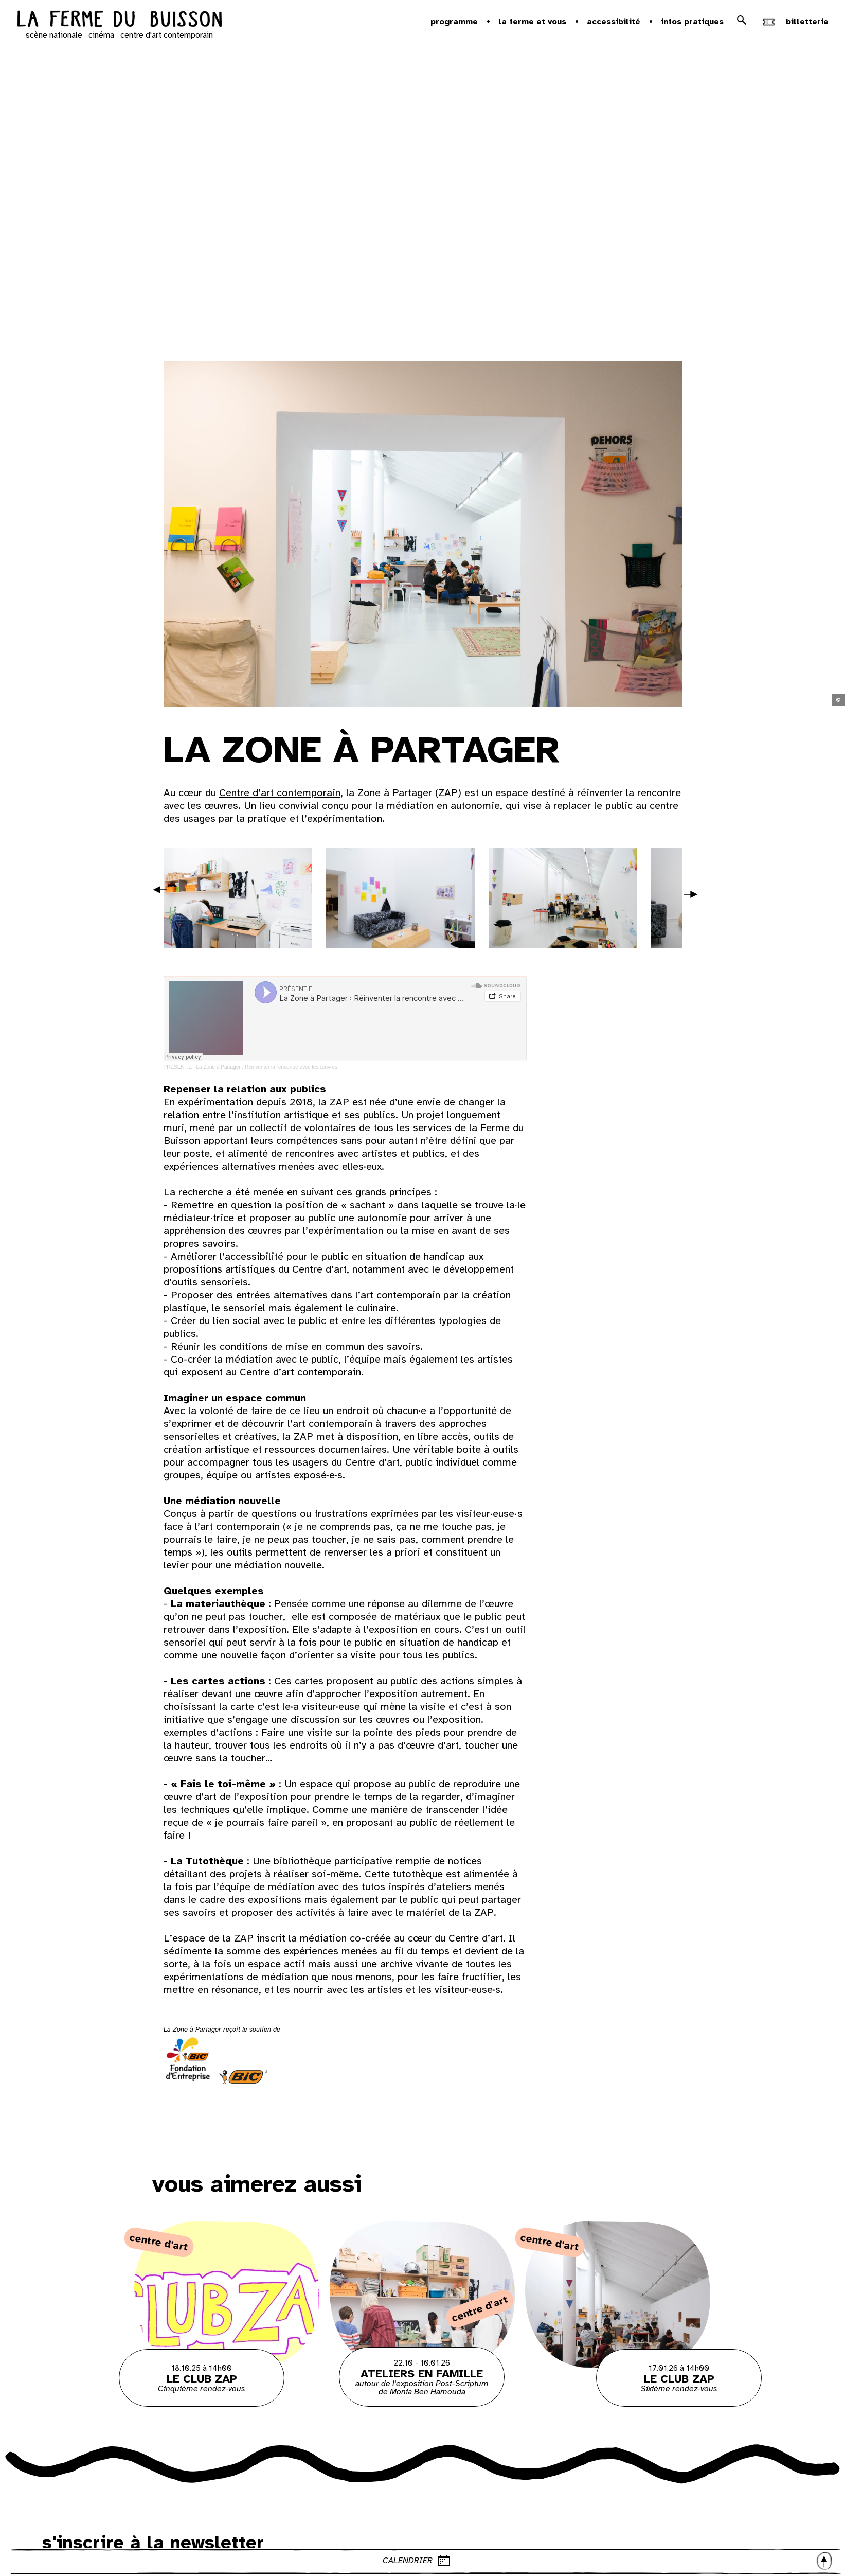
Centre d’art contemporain (279, 792)
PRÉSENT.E (178, 1067)
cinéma (101, 35)
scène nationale (54, 35)
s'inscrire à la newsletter (153, 2542)
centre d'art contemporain (166, 35)
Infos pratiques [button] (692, 21)
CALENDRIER (608, 2560)
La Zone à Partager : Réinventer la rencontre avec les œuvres (266, 1067)
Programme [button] (454, 21)
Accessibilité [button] (613, 21)
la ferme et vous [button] (532, 21)
